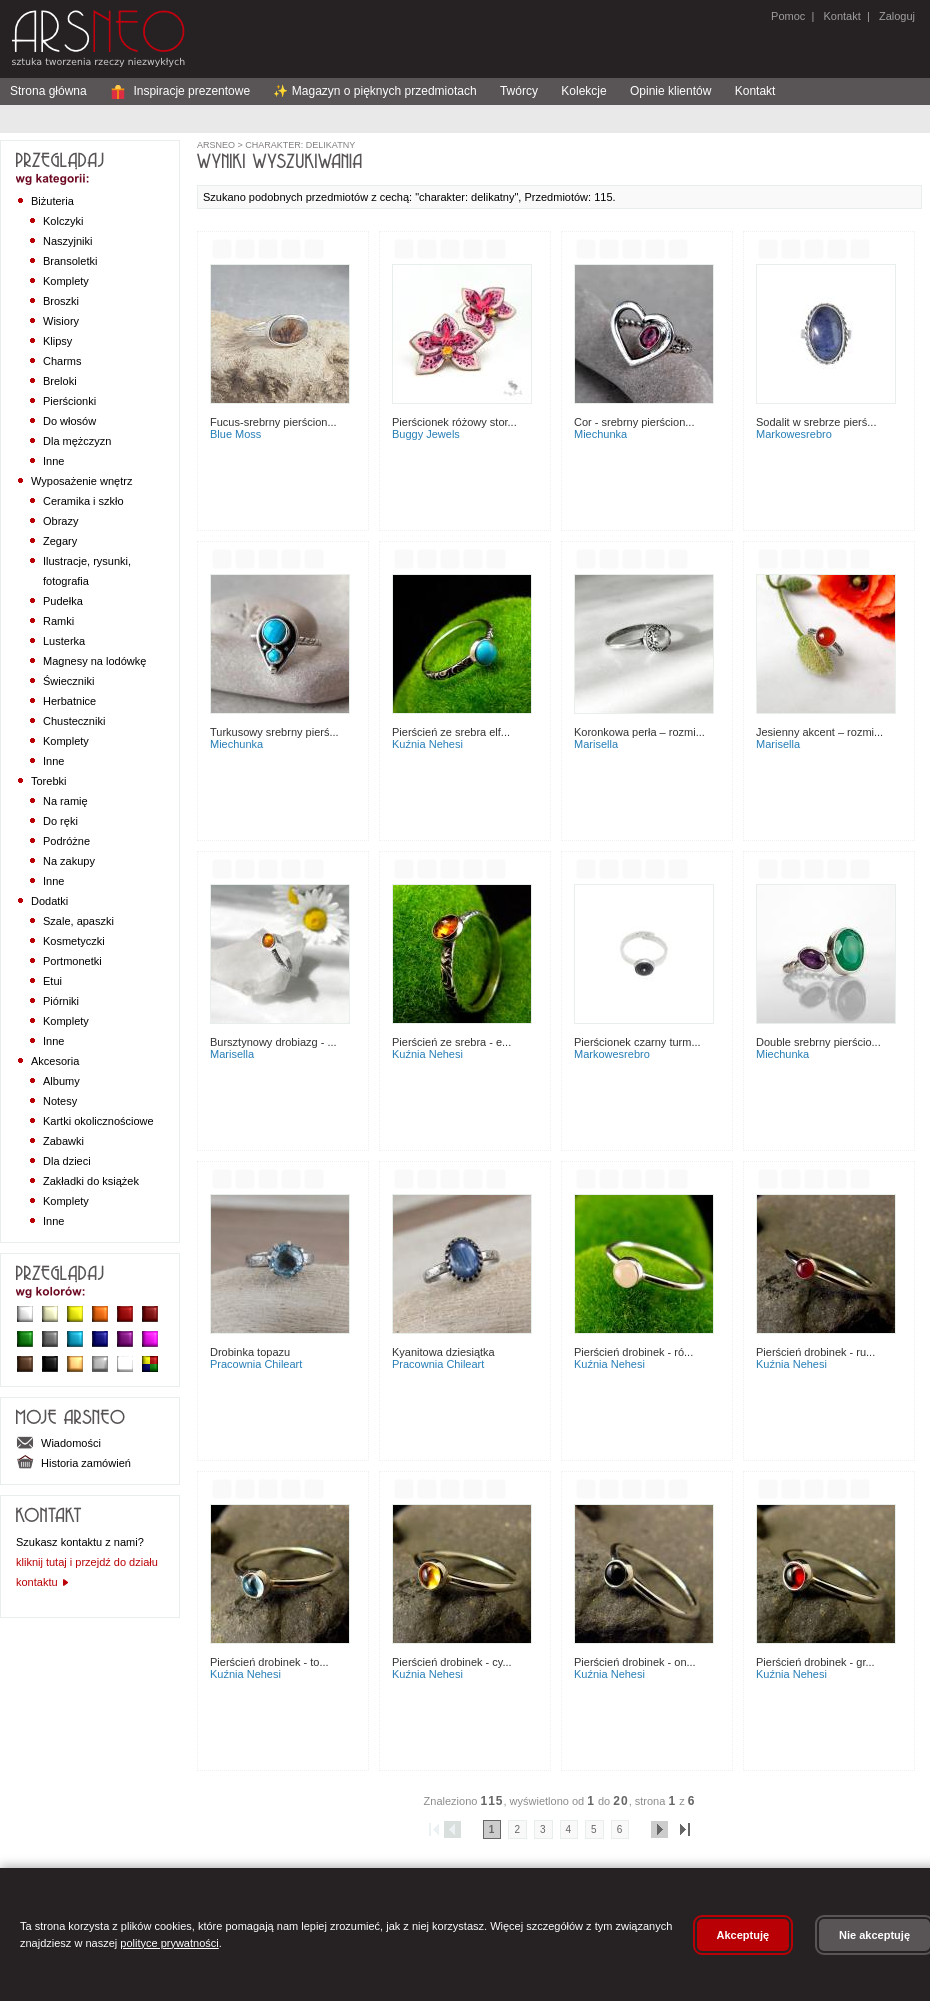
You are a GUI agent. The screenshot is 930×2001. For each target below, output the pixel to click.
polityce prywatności (169, 1943)
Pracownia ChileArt (256, 1364)
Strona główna (48, 91)
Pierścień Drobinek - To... (269, 1662)
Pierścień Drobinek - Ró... (633, 1352)
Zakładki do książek (91, 1181)
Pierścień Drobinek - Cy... (452, 1662)
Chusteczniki (74, 721)
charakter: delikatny (299, 145)
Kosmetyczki (74, 941)
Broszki (61, 301)
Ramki (58, 621)
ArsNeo (216, 145)
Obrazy (60, 521)
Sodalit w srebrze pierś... (816, 422)
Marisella (596, 744)
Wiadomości (58, 1443)
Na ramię (65, 801)
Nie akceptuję (874, 1935)
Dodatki (49, 901)
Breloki (60, 381)
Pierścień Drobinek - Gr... (815, 1662)
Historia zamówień (73, 1463)
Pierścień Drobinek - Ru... (815, 1352)
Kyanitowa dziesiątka (443, 1352)
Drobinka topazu (250, 1352)
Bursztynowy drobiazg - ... (273, 1042)
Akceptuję (743, 1935)
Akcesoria (55, 1061)
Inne (53, 461)
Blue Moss (235, 434)
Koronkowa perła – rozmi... (639, 732)
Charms (62, 361)
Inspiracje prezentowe (180, 91)
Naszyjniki (68, 241)
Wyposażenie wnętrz (81, 481)
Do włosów (69, 421)
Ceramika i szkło (83, 501)
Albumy (61, 1081)
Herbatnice (69, 701)
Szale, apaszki (78, 921)
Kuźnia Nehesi (427, 744)
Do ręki (60, 821)
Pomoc (788, 16)
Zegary (60, 541)
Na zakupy (69, 861)
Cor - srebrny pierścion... (634, 422)
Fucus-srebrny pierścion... (273, 422)
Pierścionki (69, 401)
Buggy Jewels (426, 434)
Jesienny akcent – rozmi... (819, 732)
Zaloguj (895, 16)
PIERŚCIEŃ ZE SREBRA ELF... (451, 732)
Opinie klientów (670, 91)
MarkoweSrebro (794, 434)
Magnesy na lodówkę (94, 661)
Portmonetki (72, 961)
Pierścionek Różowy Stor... (454, 422)
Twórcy (519, 91)
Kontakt (841, 16)
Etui (52, 981)
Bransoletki (70, 261)
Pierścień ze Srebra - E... (451, 1042)
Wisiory (61, 321)
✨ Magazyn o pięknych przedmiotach (374, 91)
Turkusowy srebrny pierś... (274, 732)
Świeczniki (68, 681)
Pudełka (63, 601)
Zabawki (63, 1141)
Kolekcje (583, 91)
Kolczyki (63, 221)
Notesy (60, 1101)
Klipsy (57, 341)
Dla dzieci (67, 1161)
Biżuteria (52, 201)
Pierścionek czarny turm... (637, 1042)
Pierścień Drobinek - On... (635, 1662)
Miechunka (600, 434)
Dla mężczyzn (77, 441)
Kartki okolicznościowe (98, 1121)
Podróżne (66, 841)
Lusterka (64, 641)
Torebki (48, 781)
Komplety (66, 281)
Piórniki (61, 1001)
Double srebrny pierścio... (818, 1042)
